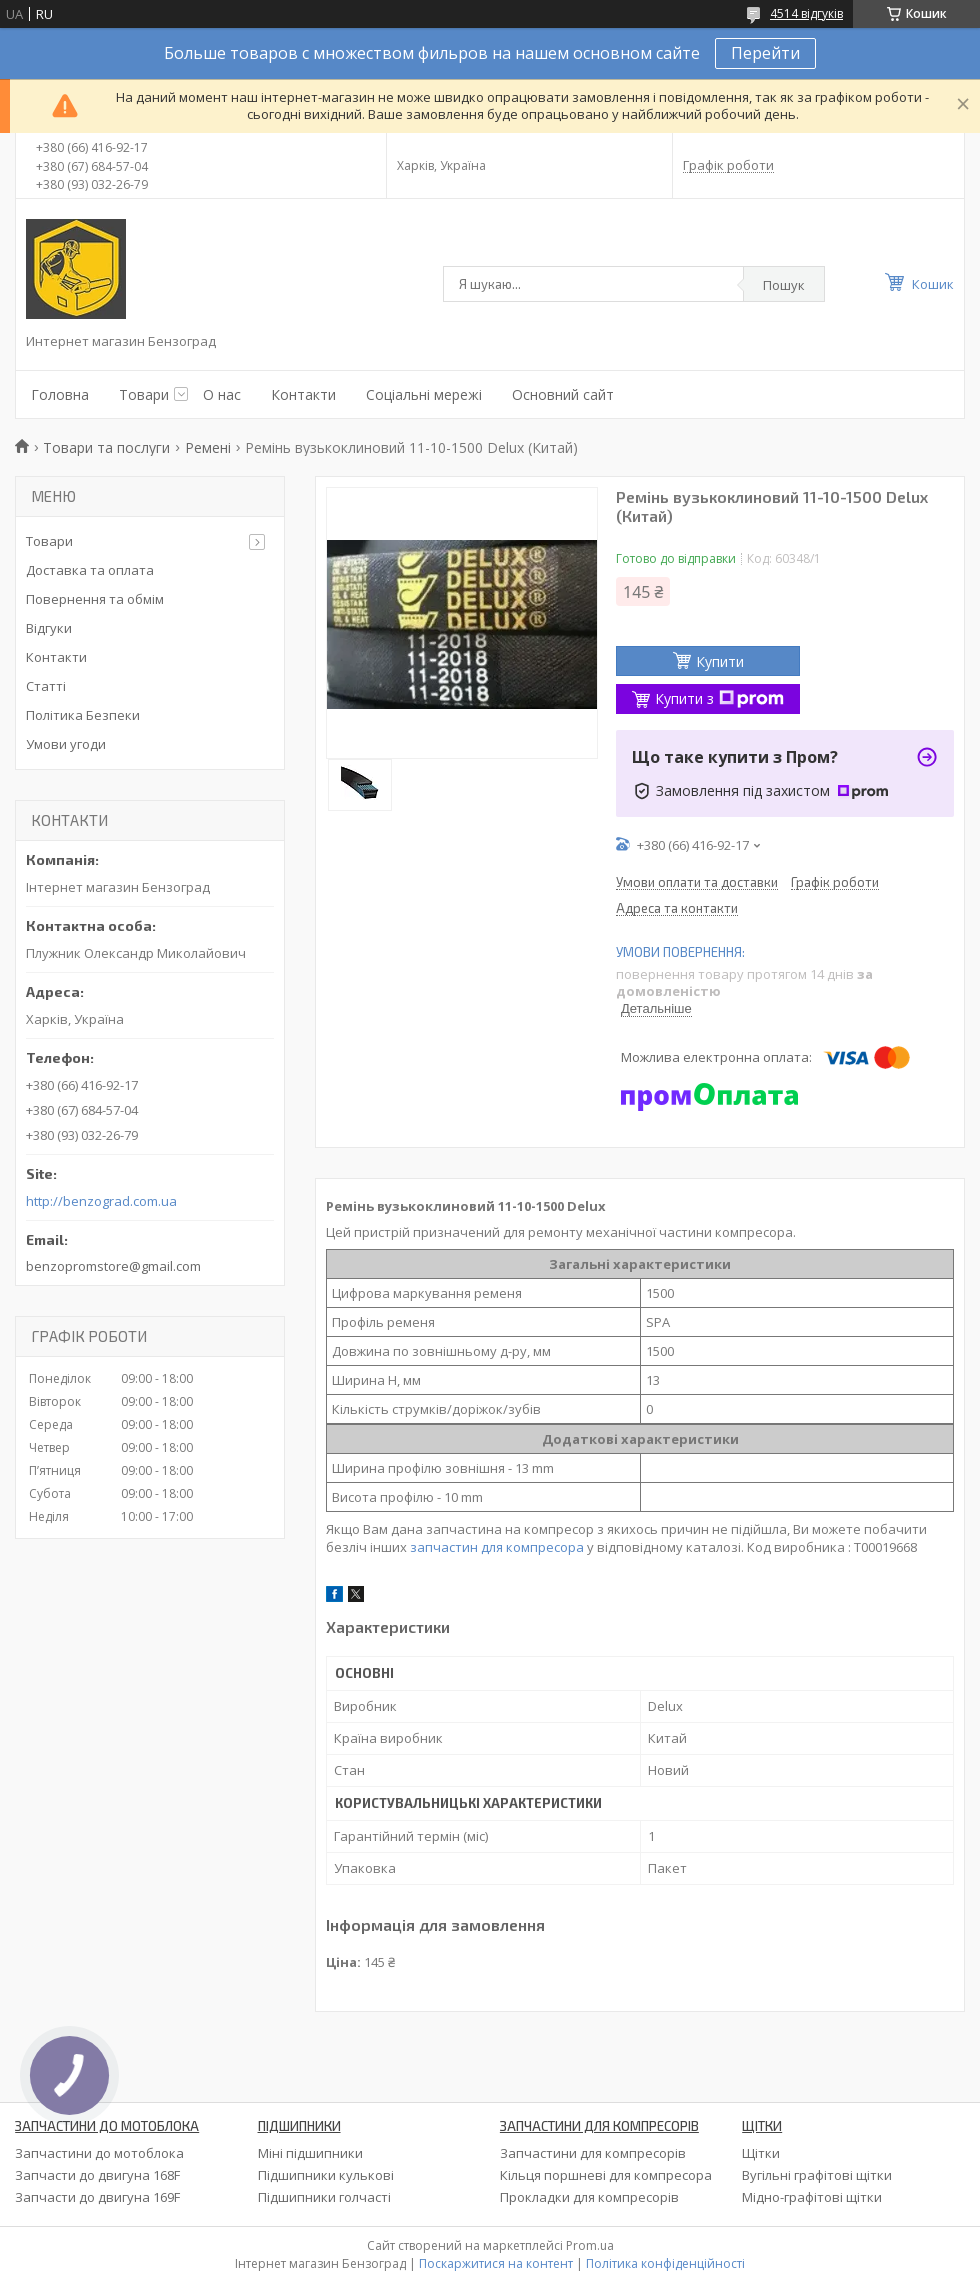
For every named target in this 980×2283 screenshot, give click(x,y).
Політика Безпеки (83, 715)
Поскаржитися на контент (496, 2263)
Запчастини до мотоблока (99, 2153)
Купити (720, 661)
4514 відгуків (806, 13)
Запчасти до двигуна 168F (97, 2175)
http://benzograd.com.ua (101, 1201)
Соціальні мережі (424, 394)
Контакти (303, 394)
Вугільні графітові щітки (817, 2175)
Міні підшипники (310, 2153)
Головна (60, 394)
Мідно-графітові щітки (812, 2197)
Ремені (208, 447)
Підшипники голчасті (324, 2197)
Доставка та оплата (90, 570)
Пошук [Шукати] (784, 285)
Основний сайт (563, 394)
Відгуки (49, 628)
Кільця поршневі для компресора (606, 2175)
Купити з (719, 698)
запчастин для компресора (497, 1547)
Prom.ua (590, 2245)
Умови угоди (66, 744)
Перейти (765, 53)
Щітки (761, 2153)
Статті (46, 686)
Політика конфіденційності (665, 2263)
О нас (222, 394)
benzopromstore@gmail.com (113, 1266)
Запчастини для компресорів (593, 2153)
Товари (144, 394)
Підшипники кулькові (326, 2175)
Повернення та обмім (95, 599)
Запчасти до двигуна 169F (97, 2197)
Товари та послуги (106, 447)
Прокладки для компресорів (589, 2197)
